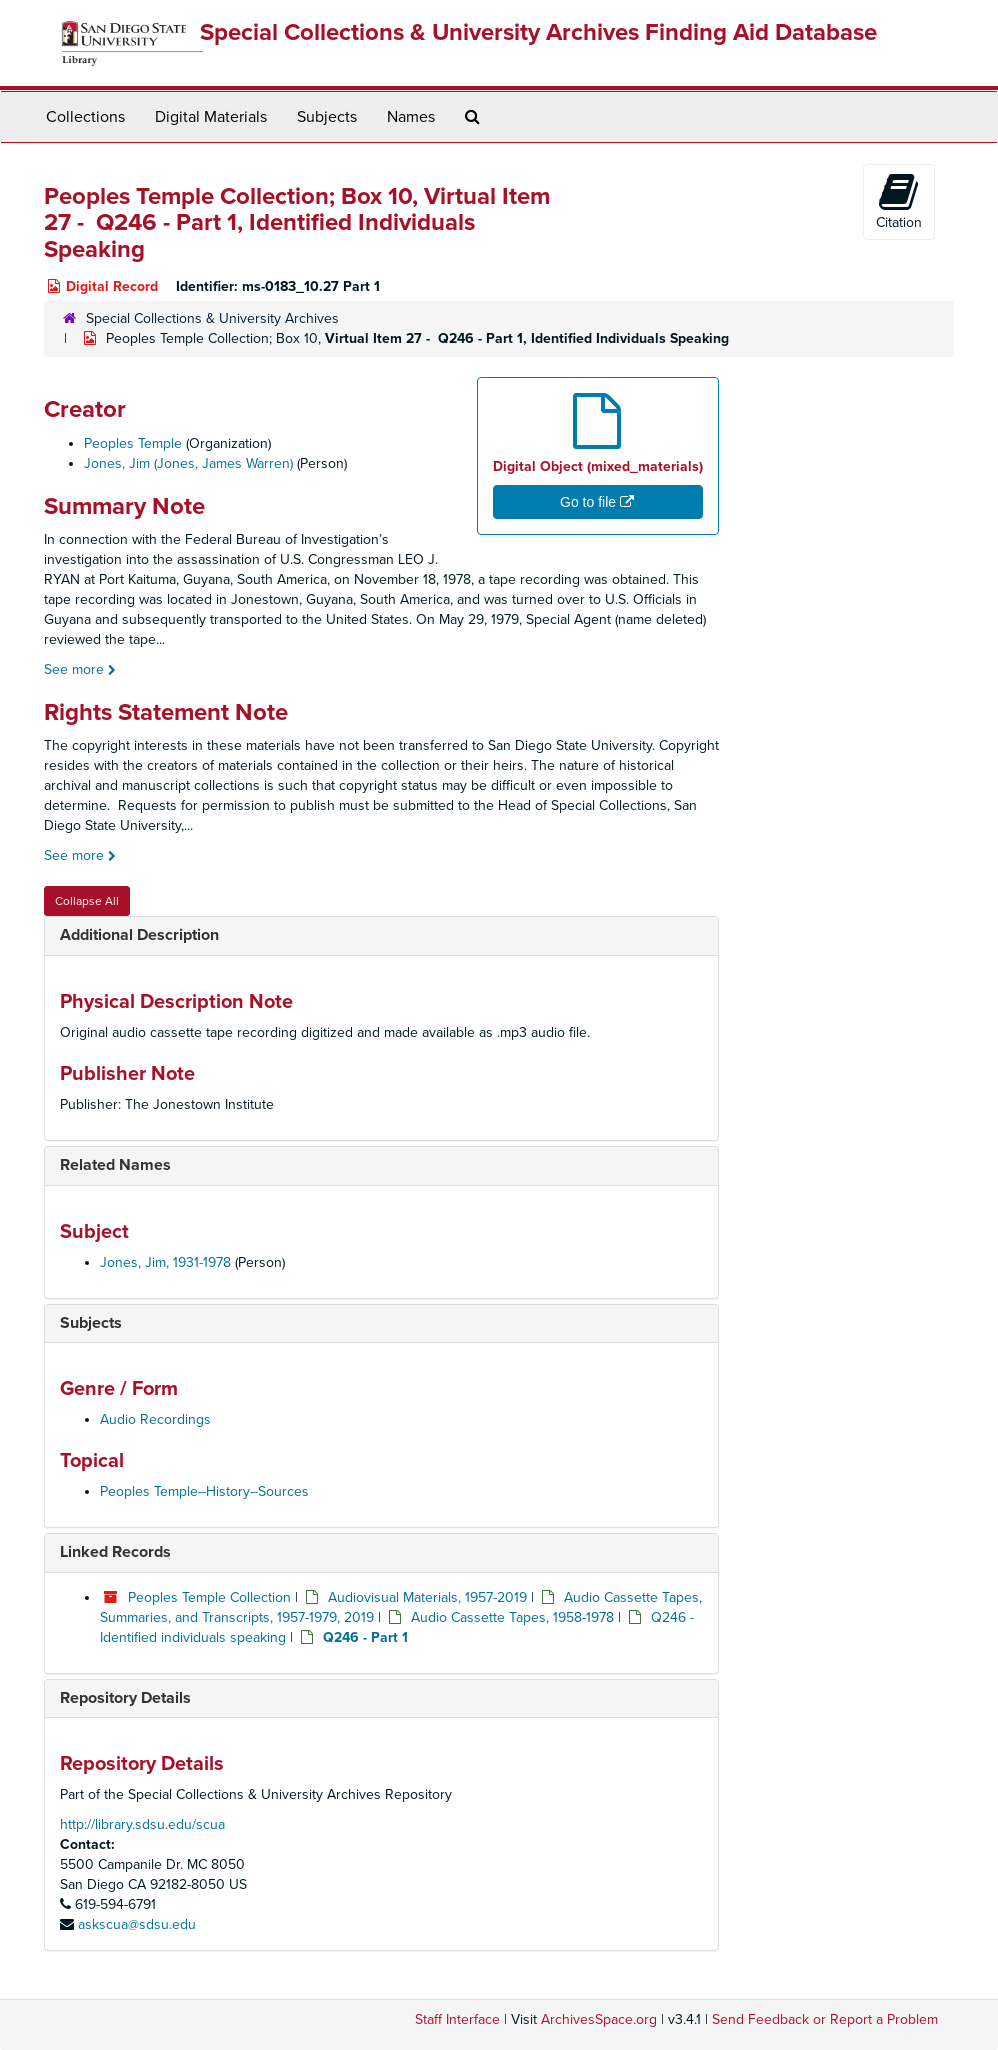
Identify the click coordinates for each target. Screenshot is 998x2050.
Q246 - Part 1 (365, 1637)
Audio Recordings (155, 1419)
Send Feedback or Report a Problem (825, 2019)
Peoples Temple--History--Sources (204, 1491)
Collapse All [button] (87, 901)
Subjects (327, 117)
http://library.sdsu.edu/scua (142, 1824)
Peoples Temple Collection (209, 1597)
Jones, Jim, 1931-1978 (165, 1262)
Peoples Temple (133, 443)
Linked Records (115, 1552)
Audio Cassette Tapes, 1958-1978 (512, 1617)
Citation (899, 201)
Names (411, 117)
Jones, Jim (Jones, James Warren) (188, 463)
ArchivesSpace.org (599, 2019)
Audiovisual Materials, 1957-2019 (427, 1597)
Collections (85, 117)
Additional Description (139, 935)
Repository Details (125, 1698)
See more (80, 669)
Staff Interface (457, 2019)
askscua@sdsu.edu (137, 1924)
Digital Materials (211, 117)
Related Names (115, 1165)
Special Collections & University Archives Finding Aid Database (538, 32)
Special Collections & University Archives (212, 318)
